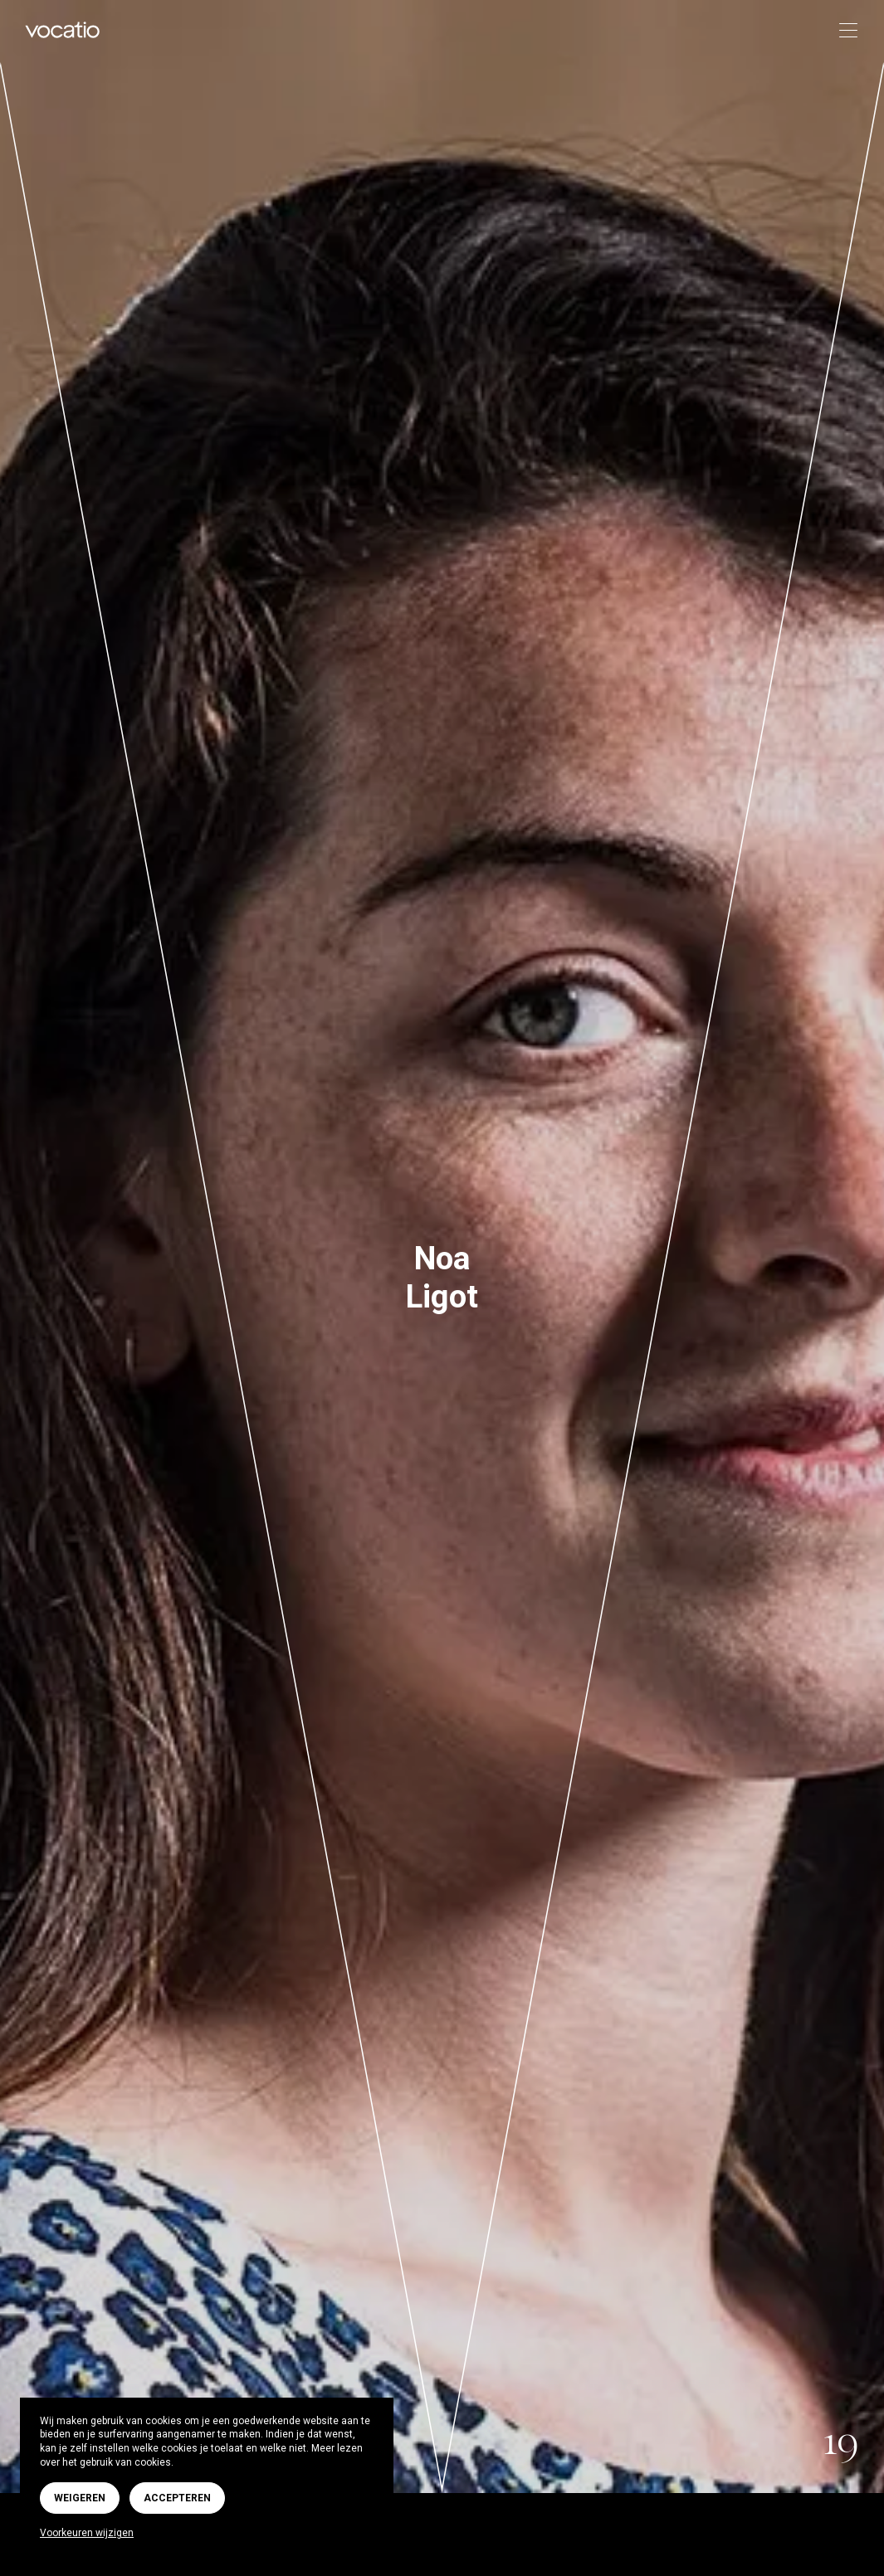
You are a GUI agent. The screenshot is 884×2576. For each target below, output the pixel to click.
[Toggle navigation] (843, 31)
